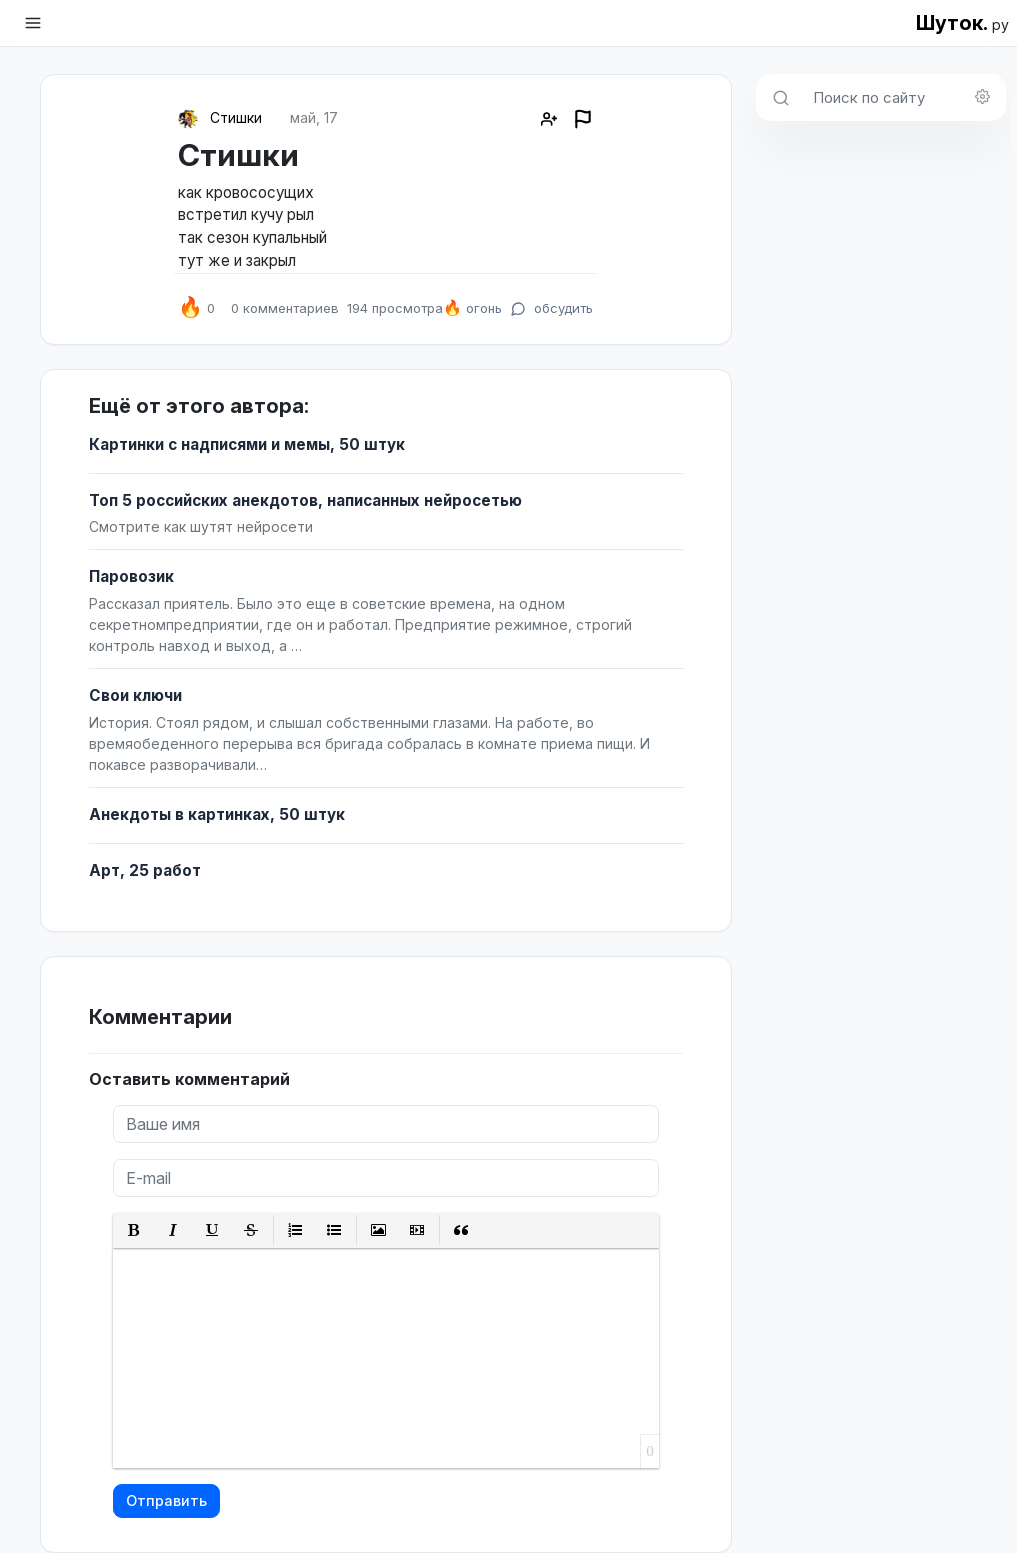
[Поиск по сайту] (903, 97)
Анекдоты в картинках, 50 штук (217, 814)
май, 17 (314, 117)
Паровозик (131, 576)
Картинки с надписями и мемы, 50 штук (247, 444)
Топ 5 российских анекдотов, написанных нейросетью (305, 500)
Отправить (166, 1500)
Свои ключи (135, 695)
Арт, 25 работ (145, 870)
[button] (134, 1230)
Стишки (236, 117)
